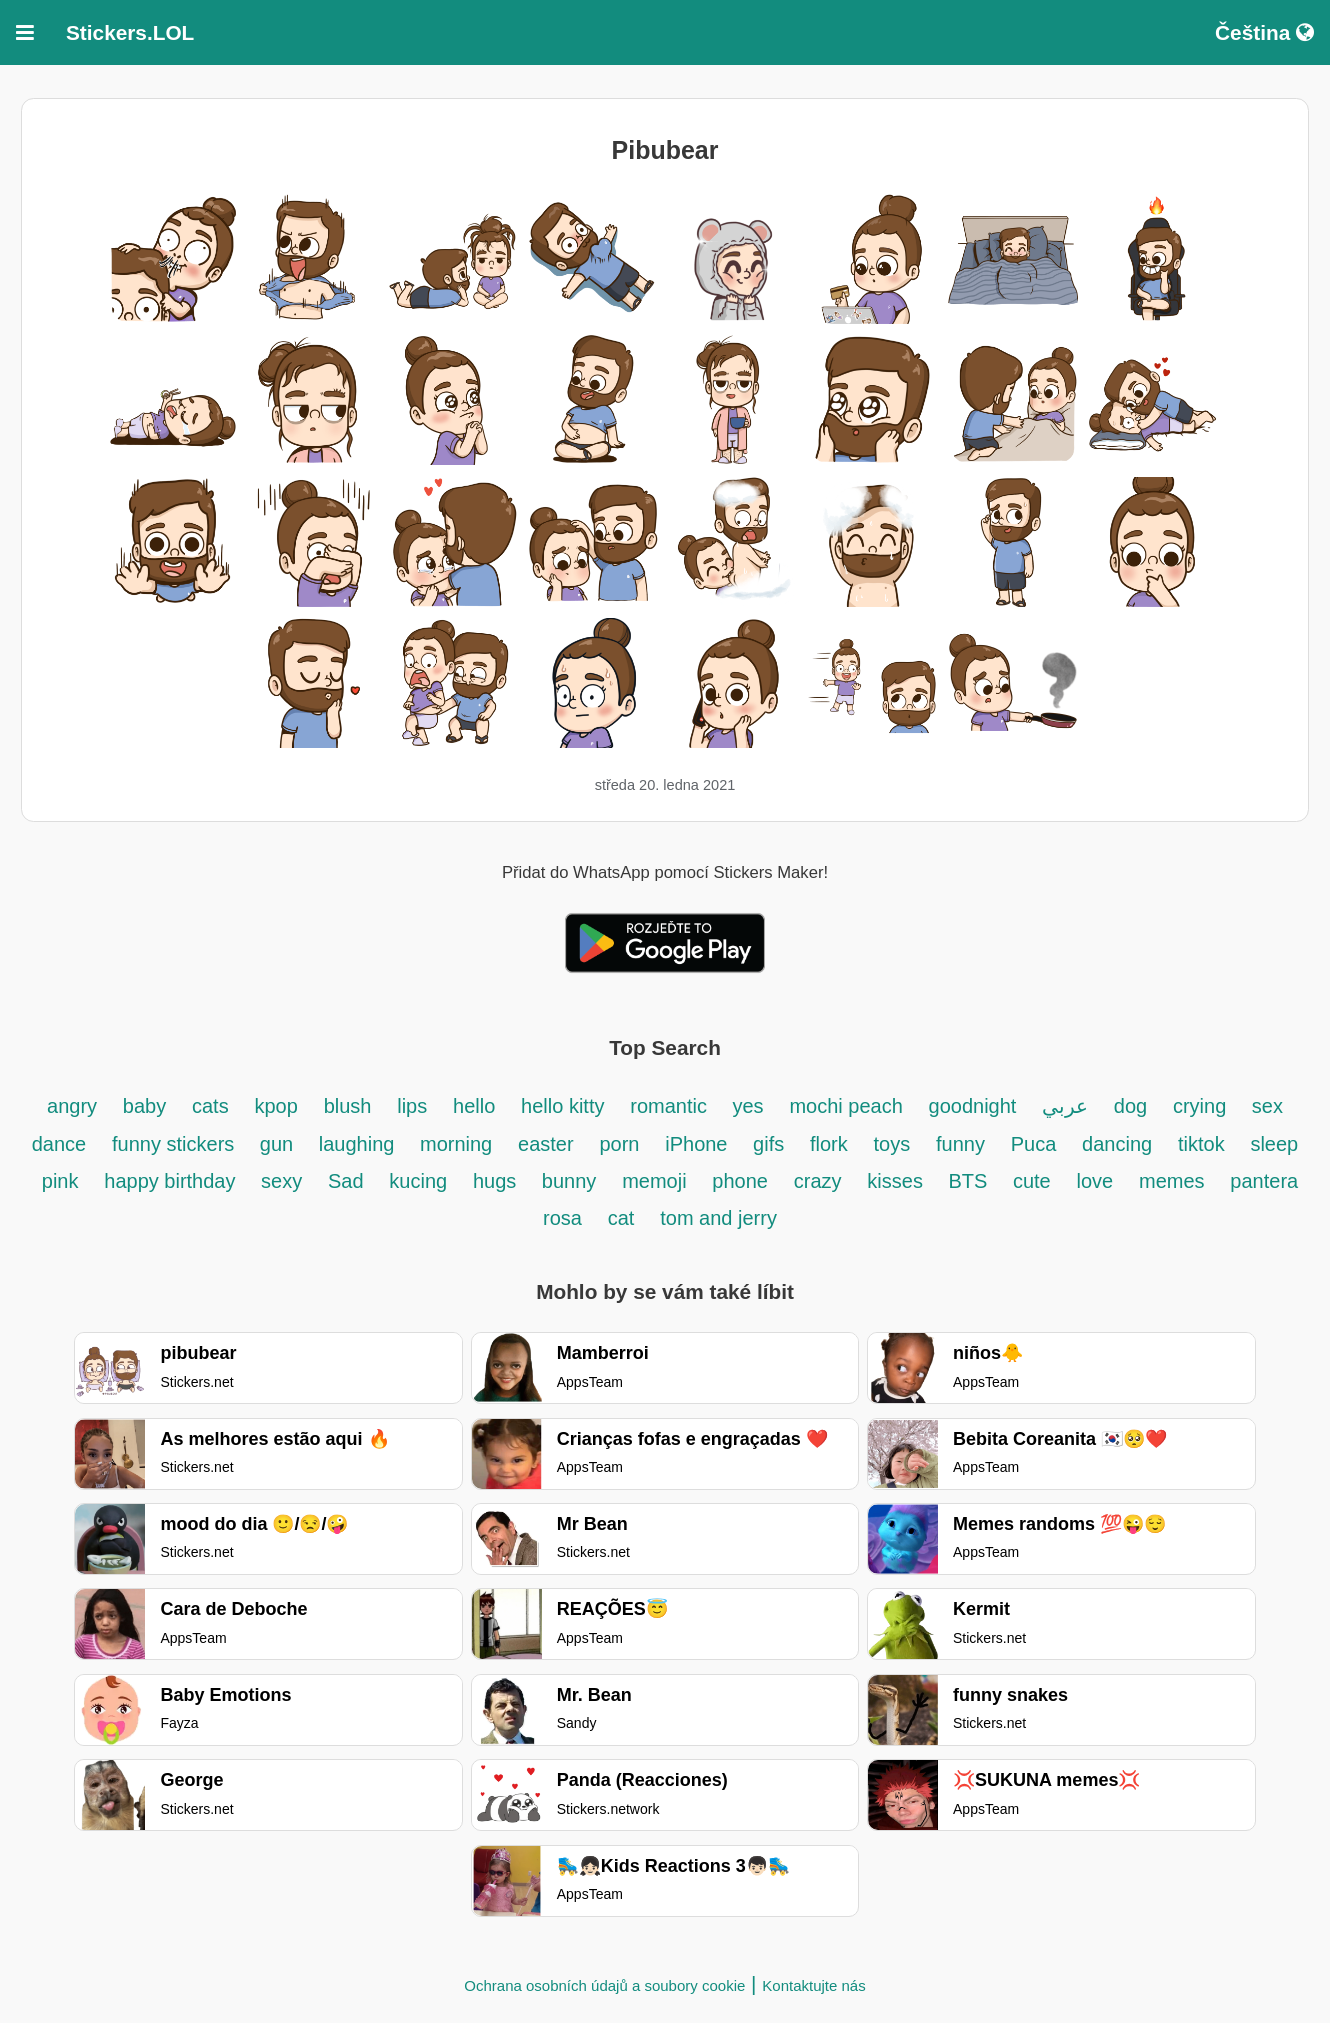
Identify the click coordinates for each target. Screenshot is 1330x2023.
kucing (418, 1181)
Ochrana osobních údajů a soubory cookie (604, 1985)
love (1095, 1181)
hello (474, 1106)
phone (740, 1181)
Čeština (1264, 32)
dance (59, 1144)
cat (621, 1218)
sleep (1274, 1144)
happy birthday (172, 1181)
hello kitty (562, 1106)
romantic (671, 1106)
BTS (970, 1181)
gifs (768, 1144)
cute (1032, 1181)
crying (1202, 1106)
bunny (569, 1181)
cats (210, 1106)
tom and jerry (718, 1218)
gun (279, 1144)
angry (72, 1106)
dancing (1117, 1144)
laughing (359, 1144)
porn (619, 1144)
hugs (497, 1181)
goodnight (975, 1106)
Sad (346, 1181)
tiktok (1201, 1144)
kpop (275, 1106)
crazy (818, 1181)
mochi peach (845, 1106)
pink (60, 1181)
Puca (1034, 1144)
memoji (654, 1181)
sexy (281, 1181)
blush (348, 1106)
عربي (1065, 1106)
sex (1267, 1106)
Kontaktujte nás (813, 1985)
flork (829, 1144)
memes (1172, 1181)
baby (144, 1106)
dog (1130, 1106)
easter (546, 1144)
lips (412, 1106)
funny (960, 1144)
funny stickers (176, 1144)
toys (892, 1144)
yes (747, 1106)
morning (456, 1144)
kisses (897, 1181)
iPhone (699, 1144)
